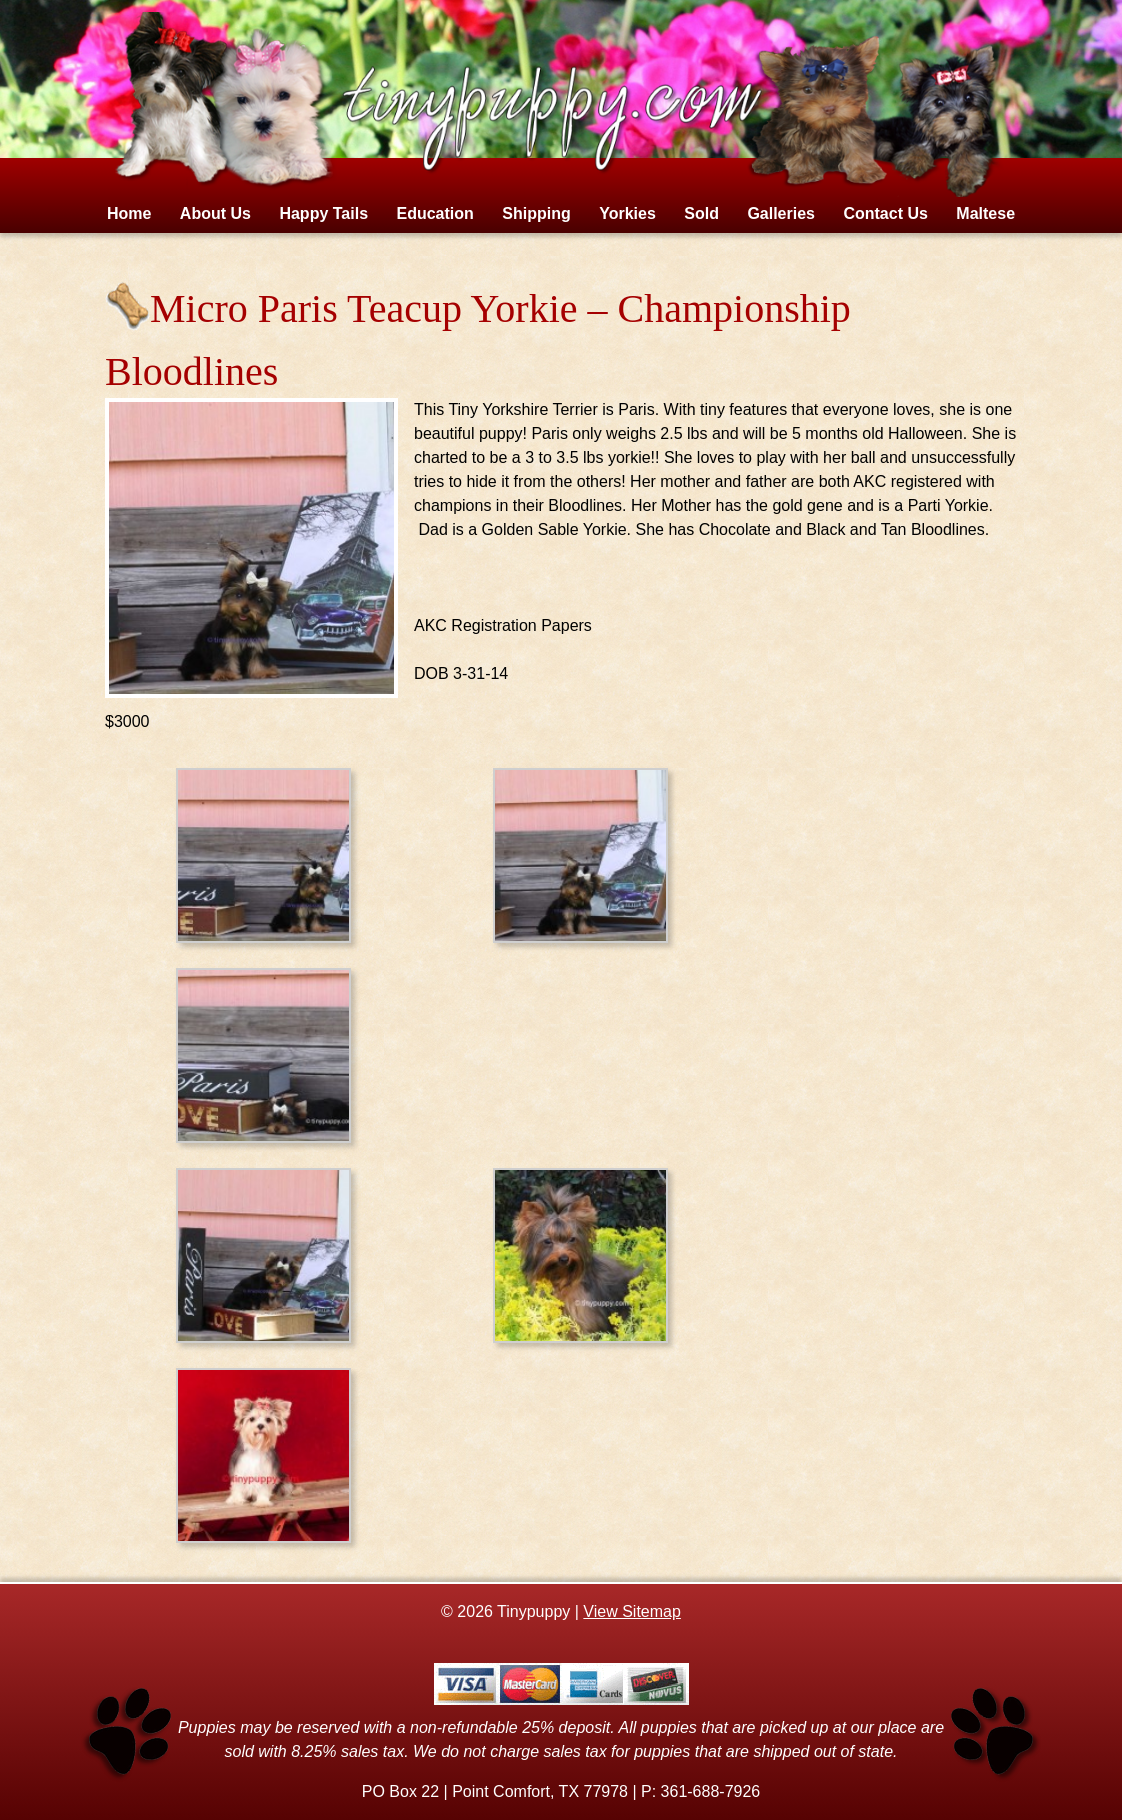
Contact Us (885, 213)
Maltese (985, 213)
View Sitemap (632, 1611)
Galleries (781, 213)
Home (129, 213)
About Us (215, 213)
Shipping (536, 213)
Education (434, 213)
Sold (701, 213)
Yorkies (627, 213)
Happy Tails (323, 213)
